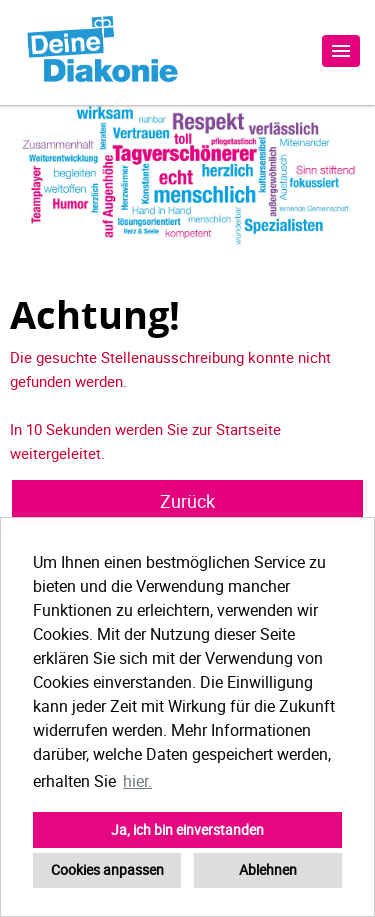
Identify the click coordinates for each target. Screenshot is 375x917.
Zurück (187, 501)
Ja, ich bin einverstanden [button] (187, 829)
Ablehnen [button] (268, 869)
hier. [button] (137, 781)
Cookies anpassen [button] (107, 869)
